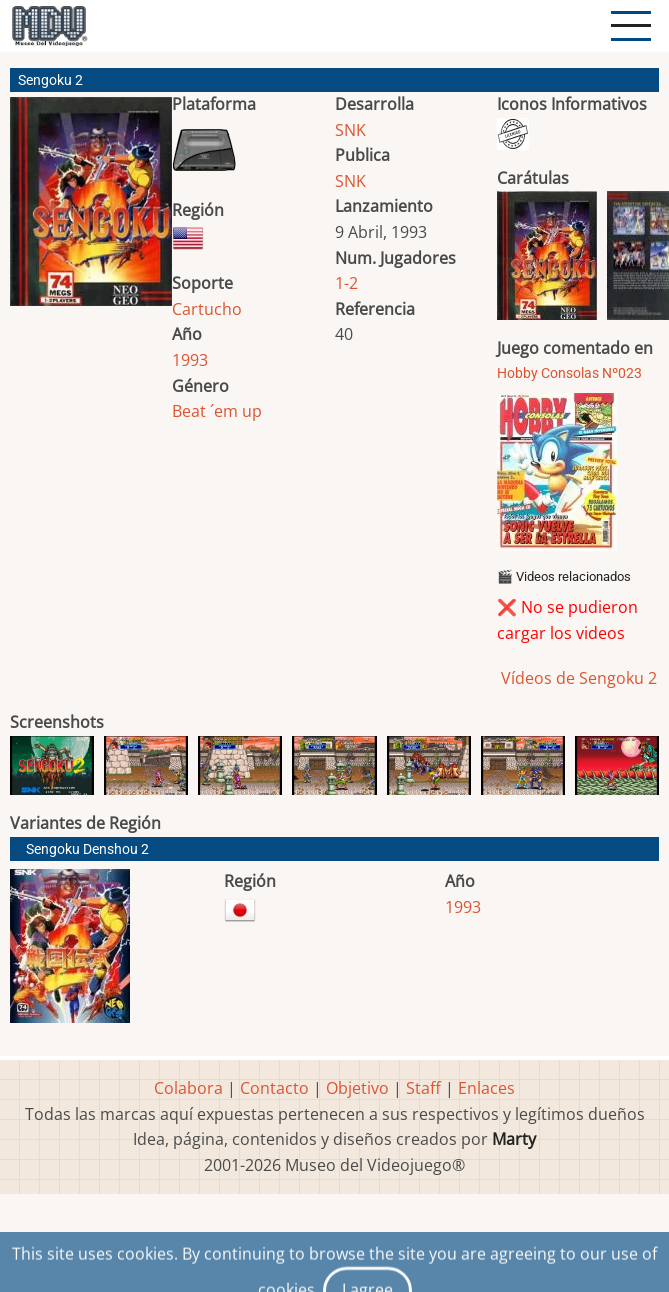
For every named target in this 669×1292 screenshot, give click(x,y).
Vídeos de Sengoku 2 (577, 678)
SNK (350, 130)
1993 (190, 360)
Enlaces (486, 1088)
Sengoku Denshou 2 (87, 849)
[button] (91, 209)
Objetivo (357, 1088)
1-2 (346, 283)
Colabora (188, 1088)
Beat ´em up (217, 411)
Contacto (274, 1088)
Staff (423, 1088)
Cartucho (207, 309)
